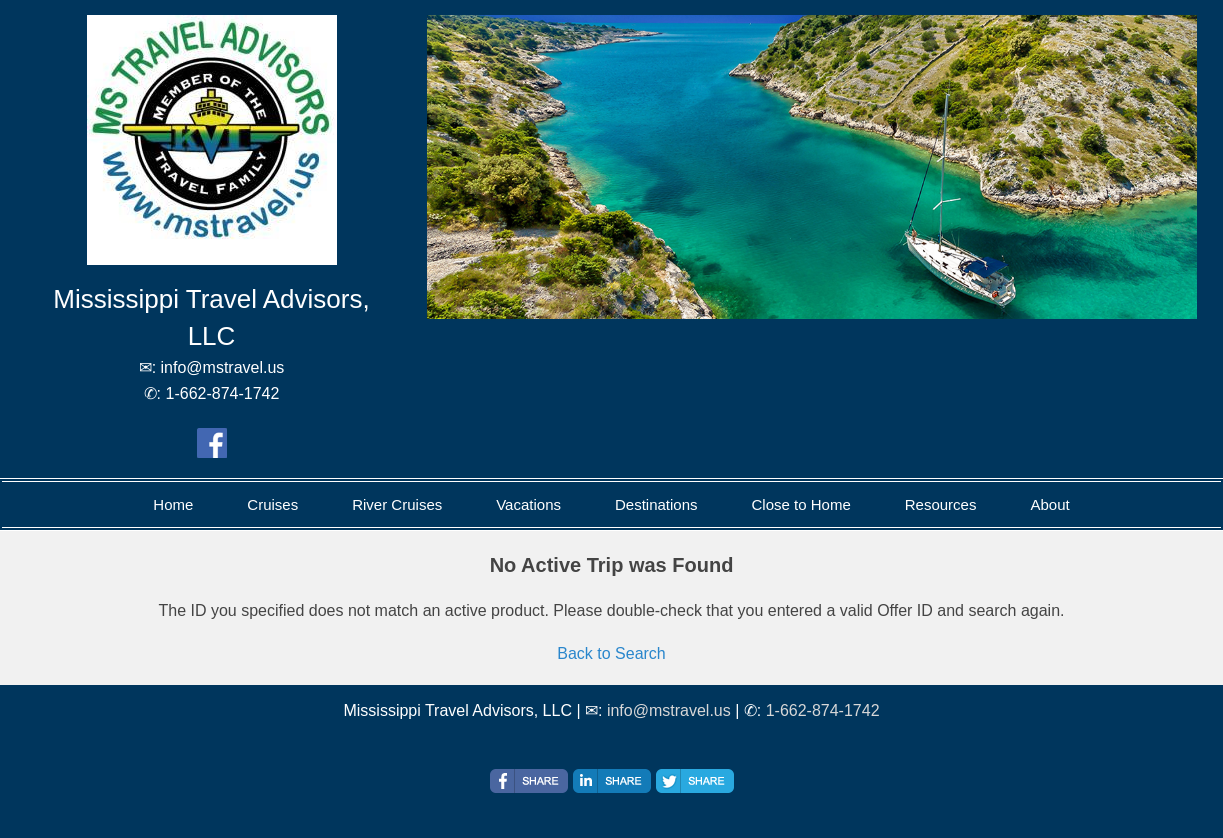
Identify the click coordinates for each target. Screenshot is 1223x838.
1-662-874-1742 (823, 710)
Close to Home (801, 504)
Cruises (272, 504)
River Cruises (397, 504)
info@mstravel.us (669, 710)
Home (173, 504)
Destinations (656, 504)
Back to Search (611, 653)
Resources (941, 504)
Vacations (528, 504)
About (1049, 504)
